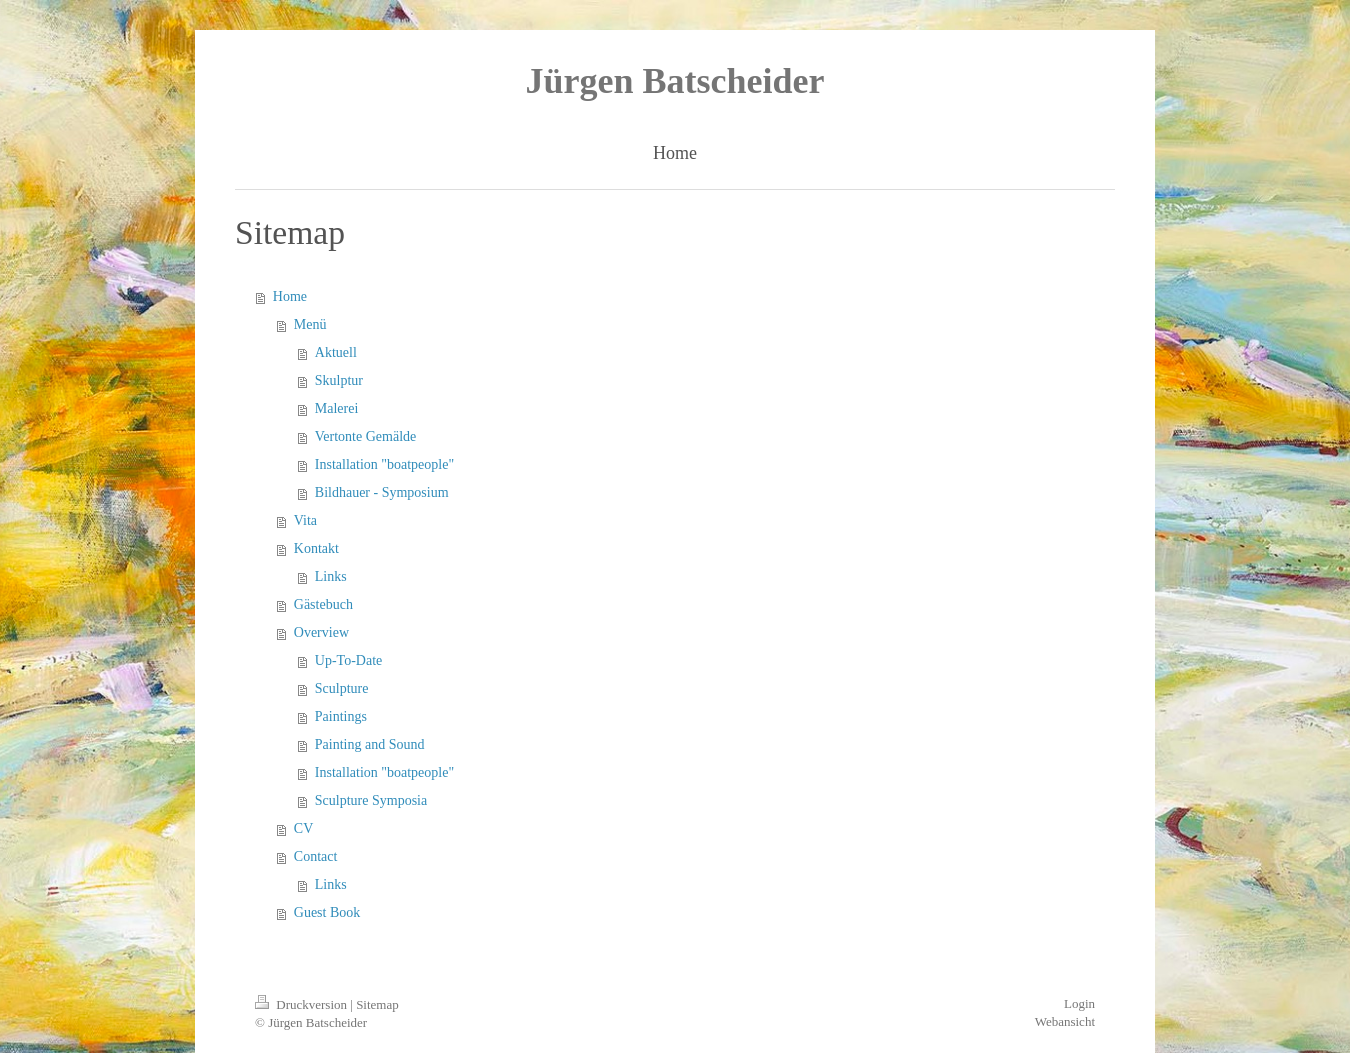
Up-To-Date (348, 660)
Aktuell (336, 352)
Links (331, 576)
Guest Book (327, 912)
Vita (305, 520)
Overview (321, 632)
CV (303, 828)
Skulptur (339, 380)
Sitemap (377, 1004)
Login (1079, 1003)
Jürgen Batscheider (675, 81)
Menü (310, 324)
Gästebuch (323, 604)
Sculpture (342, 688)
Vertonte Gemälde (365, 436)
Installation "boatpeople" (384, 464)
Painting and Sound (370, 744)
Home (290, 296)
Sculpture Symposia (371, 800)
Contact (316, 856)
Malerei (337, 408)
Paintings (341, 716)
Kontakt (316, 548)
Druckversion (302, 1004)
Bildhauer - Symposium (382, 492)
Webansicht (1065, 1021)
